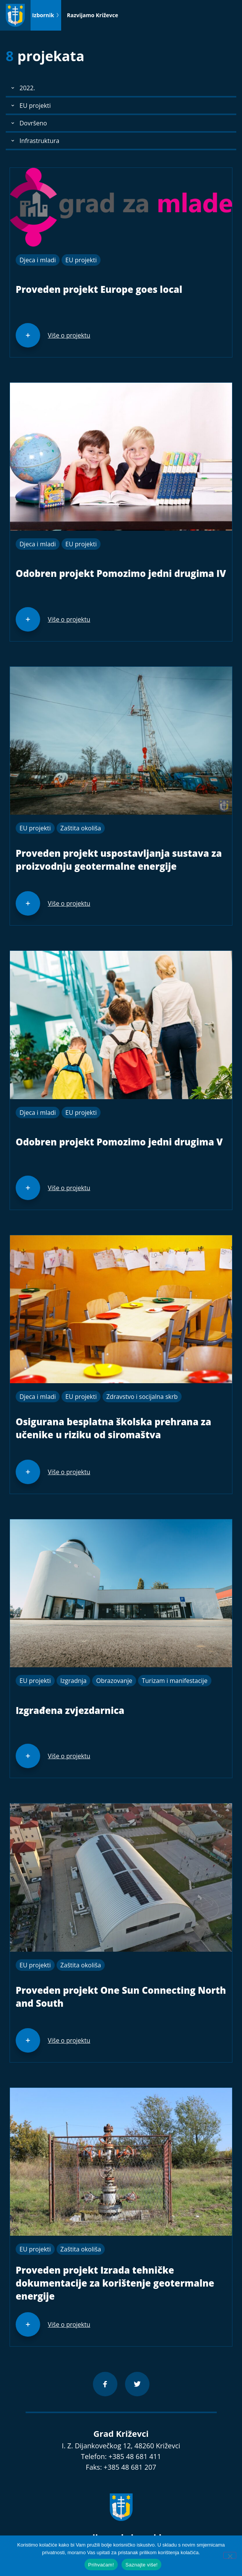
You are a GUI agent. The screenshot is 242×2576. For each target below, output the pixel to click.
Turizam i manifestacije (175, 1680)
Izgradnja (73, 1680)
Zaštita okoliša (80, 828)
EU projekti (81, 260)
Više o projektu (69, 335)
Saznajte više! (141, 2565)
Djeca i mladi (37, 260)
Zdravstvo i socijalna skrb (142, 1396)
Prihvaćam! (101, 2565)
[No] (229, 2555)
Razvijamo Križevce (92, 15)
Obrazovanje (114, 1680)
